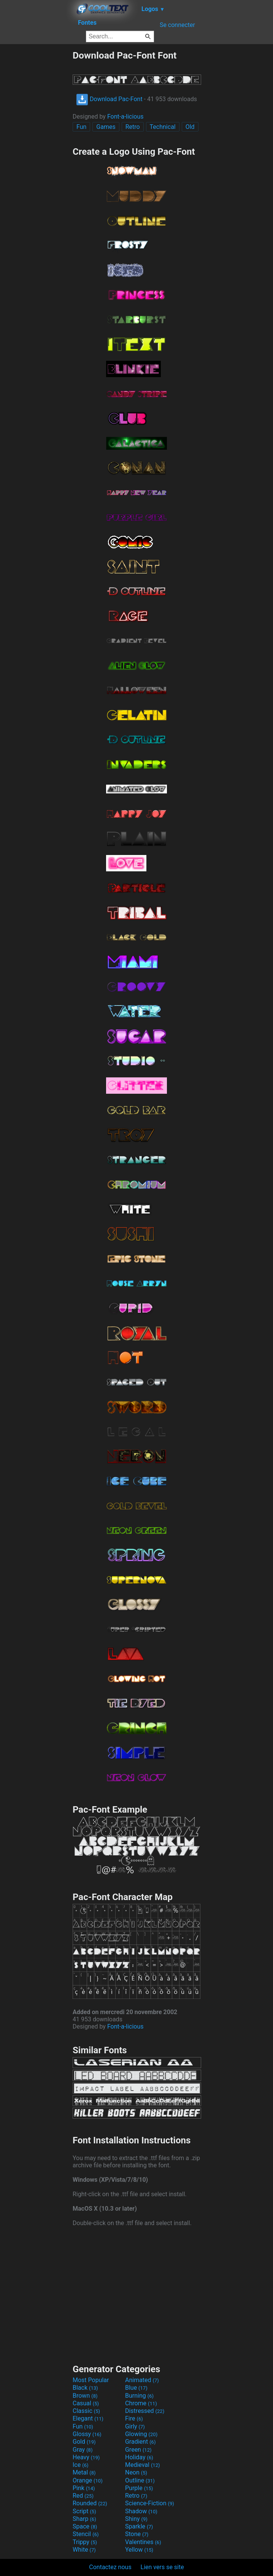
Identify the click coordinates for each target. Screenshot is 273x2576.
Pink (84, 2488)
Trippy (85, 2542)
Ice (80, 2464)
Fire (134, 2418)
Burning (139, 2395)
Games (105, 126)
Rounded (90, 2503)
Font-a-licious (125, 116)
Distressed (144, 2410)
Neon (136, 2472)
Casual (86, 2403)
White (84, 2549)
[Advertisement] (36, 164)
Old (190, 126)
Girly (135, 2426)
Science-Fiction (149, 2503)
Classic (86, 2410)
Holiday (139, 2457)
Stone (136, 2534)
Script (84, 2511)
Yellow (139, 2549)
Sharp (84, 2518)
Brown (85, 2395)
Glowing (141, 2434)
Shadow (141, 2511)
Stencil (85, 2534)
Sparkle (139, 2526)
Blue (136, 2387)
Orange (88, 2480)
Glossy (87, 2434)
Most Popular (91, 2380)
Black (85, 2387)
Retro (132, 126)
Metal (84, 2472)
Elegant (88, 2418)
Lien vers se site (162, 2567)
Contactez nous (110, 2567)
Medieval (142, 2464)
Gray (82, 2449)
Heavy (86, 2457)
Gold (84, 2441)
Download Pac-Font (109, 99)
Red (83, 2495)
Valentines (143, 2542)
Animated (142, 2380)
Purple (139, 2488)
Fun (81, 126)
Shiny (136, 2518)
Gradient (140, 2441)
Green (138, 2449)
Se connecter (177, 25)
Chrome (141, 2403)
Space (85, 2526)
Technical (163, 126)
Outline (140, 2480)
